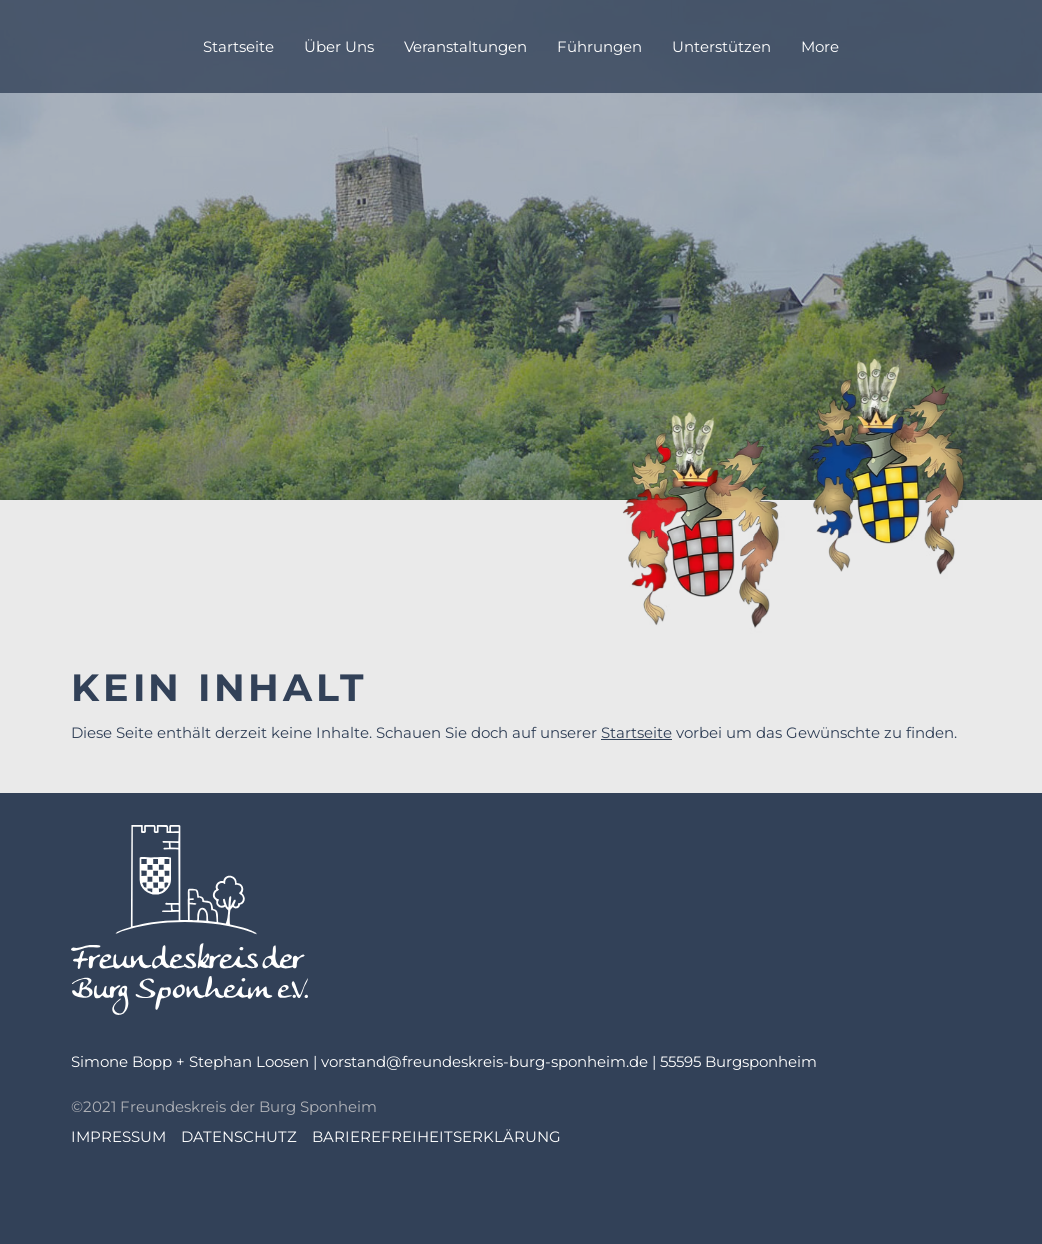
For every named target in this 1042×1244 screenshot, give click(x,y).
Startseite (636, 732)
